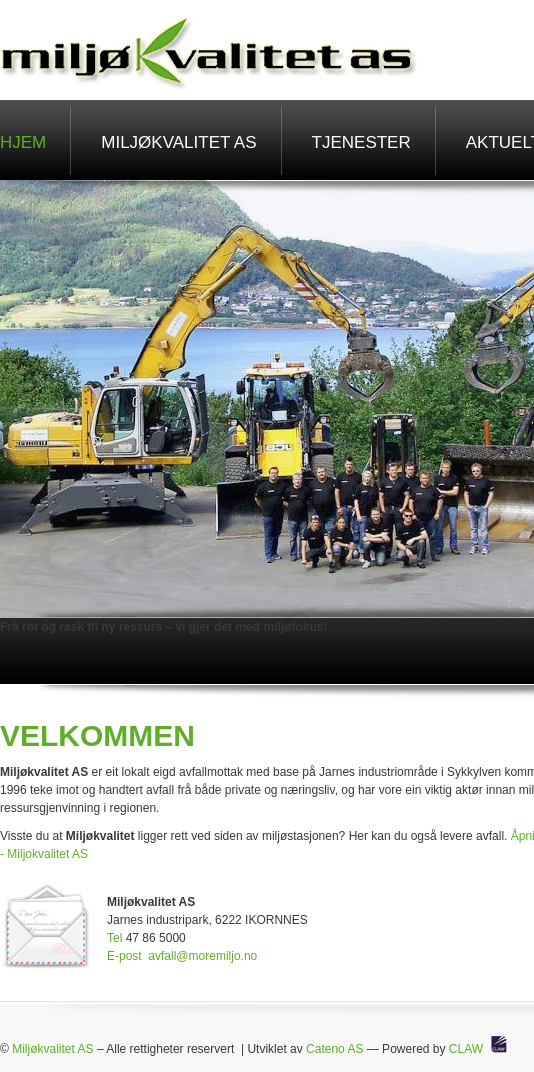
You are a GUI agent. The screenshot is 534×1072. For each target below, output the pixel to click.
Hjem (23, 142)
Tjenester (361, 142)
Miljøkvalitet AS (178, 142)
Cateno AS (334, 1049)
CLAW (466, 1049)
